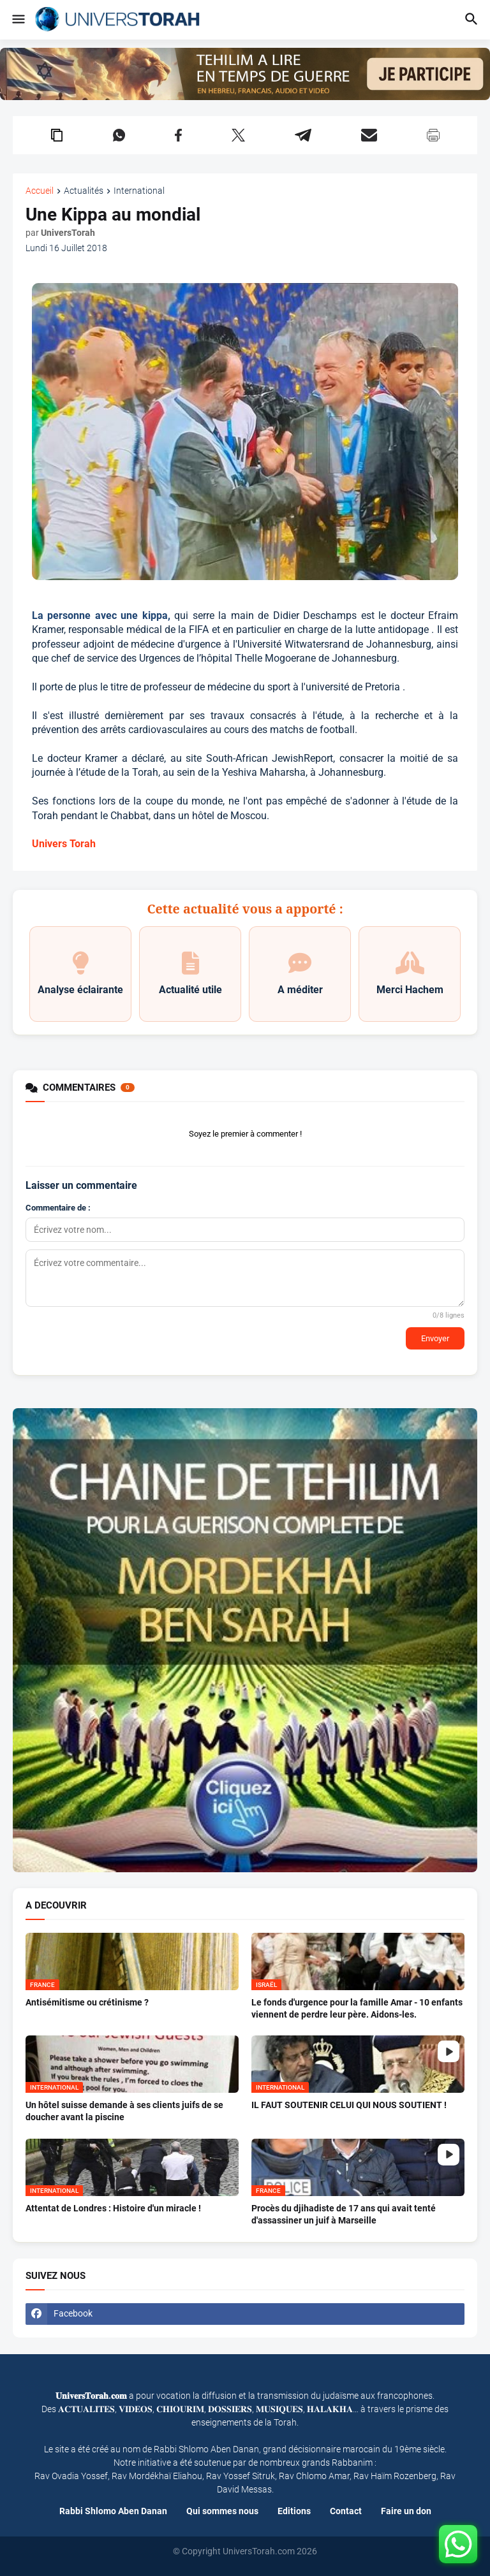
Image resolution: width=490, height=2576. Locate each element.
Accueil (40, 191)
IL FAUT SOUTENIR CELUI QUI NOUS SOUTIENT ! (349, 2105)
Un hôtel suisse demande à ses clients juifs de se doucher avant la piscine (124, 2111)
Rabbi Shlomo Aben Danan (113, 2511)
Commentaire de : (58, 1207)
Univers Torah (64, 844)
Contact (346, 2511)
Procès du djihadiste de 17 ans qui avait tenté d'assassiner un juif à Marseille (343, 2214)
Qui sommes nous (222, 2511)
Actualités (83, 191)
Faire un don (406, 2511)
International (139, 191)
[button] (17, 20)
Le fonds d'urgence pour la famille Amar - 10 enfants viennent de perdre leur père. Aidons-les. (357, 2008)
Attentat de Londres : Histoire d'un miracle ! (113, 2208)
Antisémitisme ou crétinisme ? (87, 2002)
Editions (294, 2511)
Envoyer (435, 1338)
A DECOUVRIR (56, 1905)
